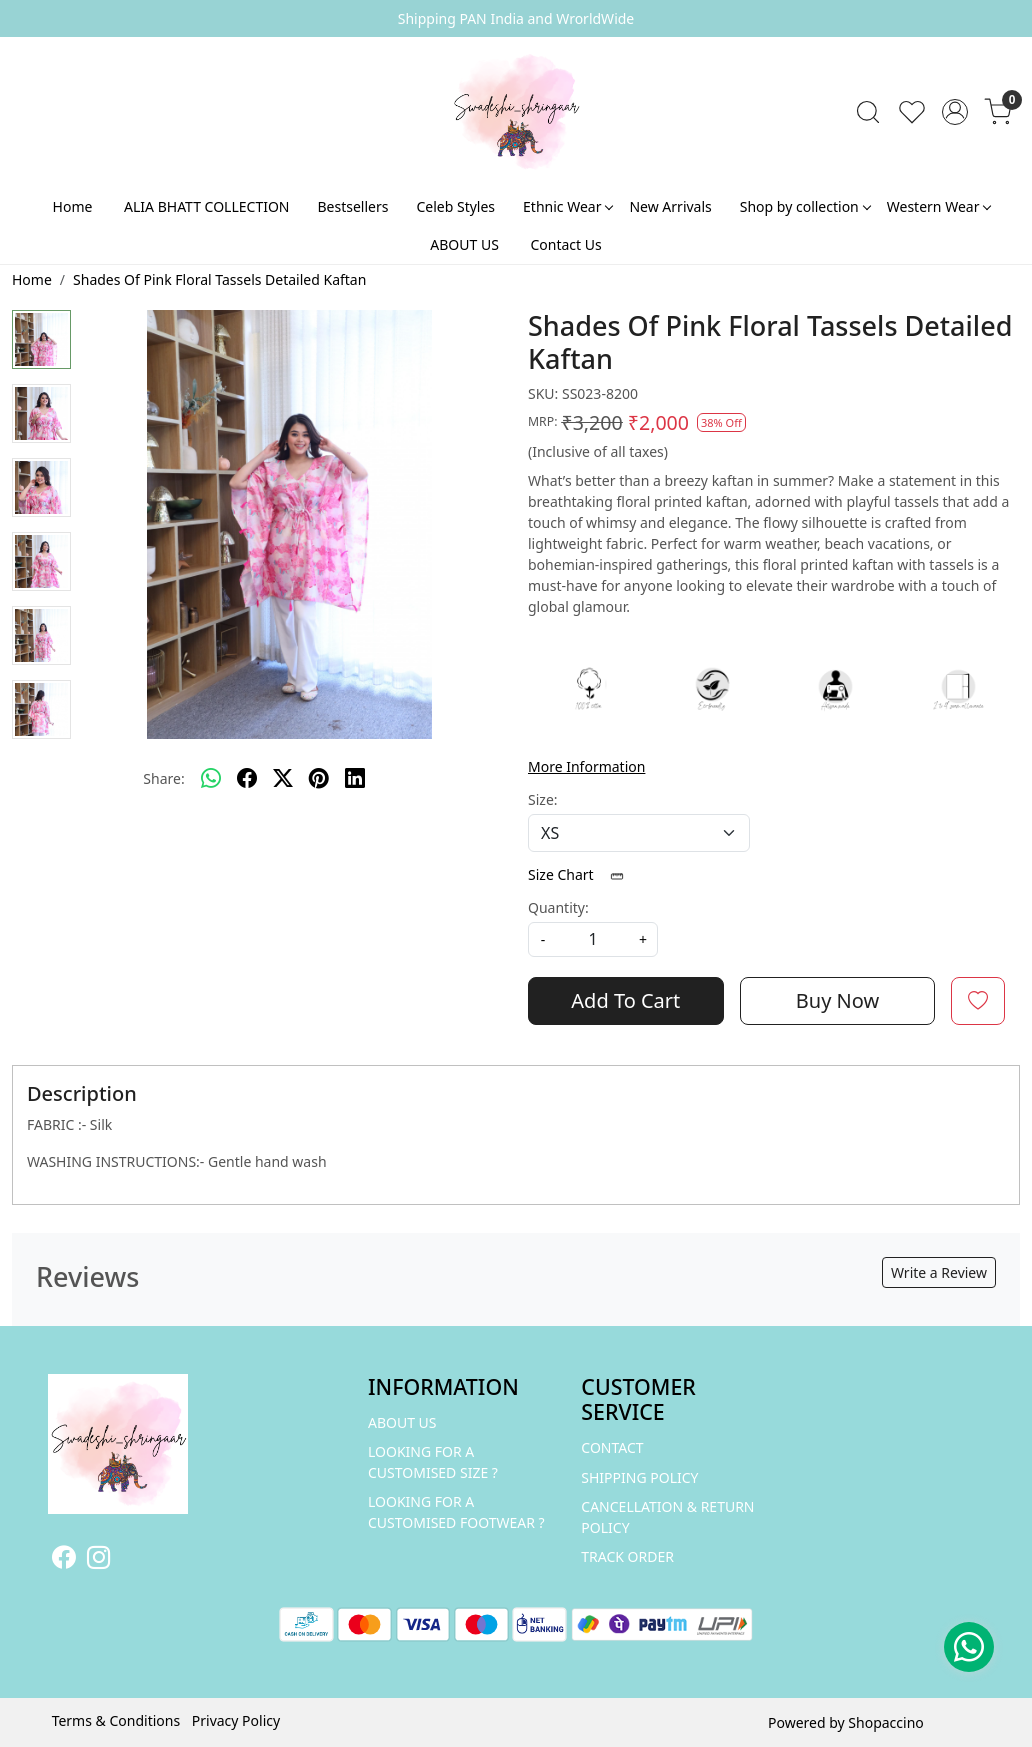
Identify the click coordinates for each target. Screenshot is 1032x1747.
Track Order (627, 1556)
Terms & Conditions (116, 1720)
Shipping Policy (639, 1477)
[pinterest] (319, 778)
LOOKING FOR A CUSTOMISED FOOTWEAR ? (456, 1512)
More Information (586, 766)
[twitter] (283, 778)
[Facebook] (63, 1560)
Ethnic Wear (567, 206)
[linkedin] (355, 778)
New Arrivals (670, 206)
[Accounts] (955, 112)
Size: (543, 799)
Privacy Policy (236, 1720)
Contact (612, 1447)
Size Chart (582, 874)
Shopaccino (885, 1722)
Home (73, 206)
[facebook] (247, 778)
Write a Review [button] (939, 1272)
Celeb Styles (455, 206)
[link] (868, 112)
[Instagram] (98, 1560)
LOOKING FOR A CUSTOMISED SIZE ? (433, 1462)
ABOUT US (464, 244)
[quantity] (593, 939)
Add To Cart (625, 1000)
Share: (163, 778)
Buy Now (837, 1000)
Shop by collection (805, 206)
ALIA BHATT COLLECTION (206, 206)
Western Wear (939, 206)
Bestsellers (353, 206)
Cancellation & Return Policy (667, 1517)
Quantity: (558, 907)
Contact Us (565, 244)
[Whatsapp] (211, 778)
